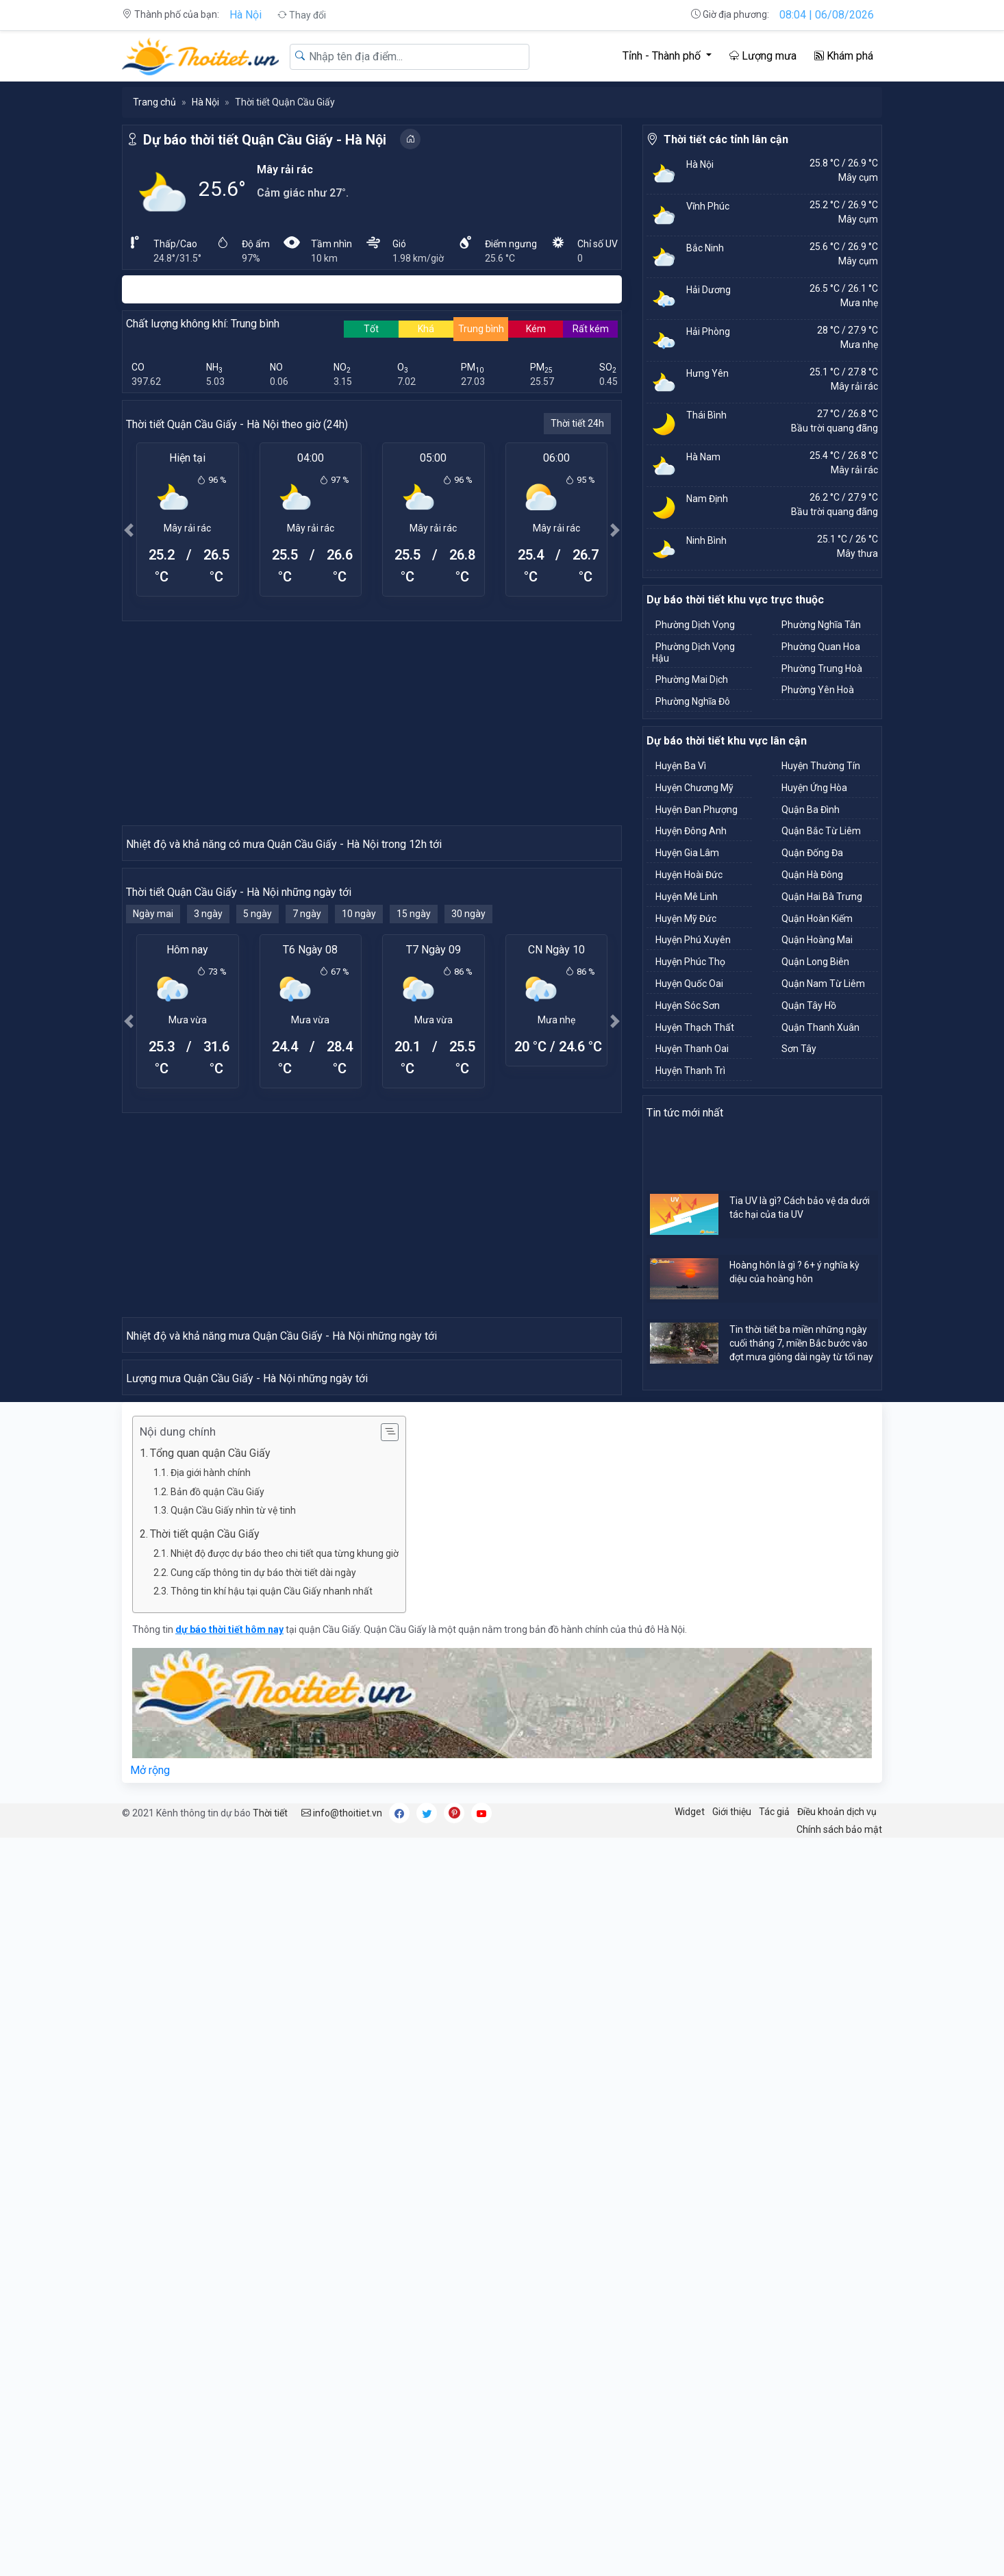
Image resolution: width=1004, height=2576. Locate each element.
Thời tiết (270, 2550)
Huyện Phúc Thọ (690, 961)
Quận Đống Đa (812, 852)
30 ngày (468, 1159)
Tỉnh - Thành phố (663, 55)
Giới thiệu (731, 2549)
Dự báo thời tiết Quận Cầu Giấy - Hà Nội (264, 140)
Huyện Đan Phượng (696, 809)
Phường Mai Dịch (691, 679)
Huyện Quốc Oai (689, 983)
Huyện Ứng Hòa (814, 787)
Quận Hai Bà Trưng (821, 896)
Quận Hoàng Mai (817, 939)
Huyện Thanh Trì (690, 1070)
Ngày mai (153, 1159)
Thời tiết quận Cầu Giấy (205, 2271)
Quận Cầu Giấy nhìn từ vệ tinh (233, 2247)
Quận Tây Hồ (808, 1005)
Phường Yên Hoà (817, 689)
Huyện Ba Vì (680, 765)
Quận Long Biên (815, 961)
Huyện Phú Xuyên (693, 939)
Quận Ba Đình (810, 809)
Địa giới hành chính (211, 2210)
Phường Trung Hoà (821, 668)
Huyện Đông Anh (691, 830)
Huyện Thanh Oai (692, 1048)
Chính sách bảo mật (839, 2567)
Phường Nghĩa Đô (692, 701)
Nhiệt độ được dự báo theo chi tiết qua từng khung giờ (285, 2291)
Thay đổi (301, 15)
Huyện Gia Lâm (687, 852)
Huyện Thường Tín (820, 765)
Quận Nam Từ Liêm (823, 983)
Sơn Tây (798, 1048)
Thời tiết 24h (577, 423)
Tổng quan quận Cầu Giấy (210, 2190)
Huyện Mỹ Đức (685, 918)
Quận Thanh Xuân (820, 1027)
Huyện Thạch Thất (694, 1027)
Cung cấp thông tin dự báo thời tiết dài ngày (263, 2310)
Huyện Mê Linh (686, 896)
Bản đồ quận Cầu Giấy (217, 2229)
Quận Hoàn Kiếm (817, 918)
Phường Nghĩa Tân (821, 624)
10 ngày (359, 1159)
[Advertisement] (372, 722)
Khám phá (843, 55)
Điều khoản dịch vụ (837, 2549)
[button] (129, 529)
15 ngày (414, 1159)
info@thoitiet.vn (341, 2550)
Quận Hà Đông (812, 874)
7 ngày (306, 1159)
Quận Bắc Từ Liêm (821, 830)
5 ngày (257, 1159)
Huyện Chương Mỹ (694, 787)
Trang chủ (154, 102)
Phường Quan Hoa (820, 646)
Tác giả (774, 2549)
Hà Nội (245, 14)
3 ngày (208, 1159)
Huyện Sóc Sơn (687, 1005)
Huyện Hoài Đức (689, 874)
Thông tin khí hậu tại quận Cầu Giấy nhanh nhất (272, 2328)
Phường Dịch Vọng (695, 624)
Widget (690, 2549)
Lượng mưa (762, 55)
